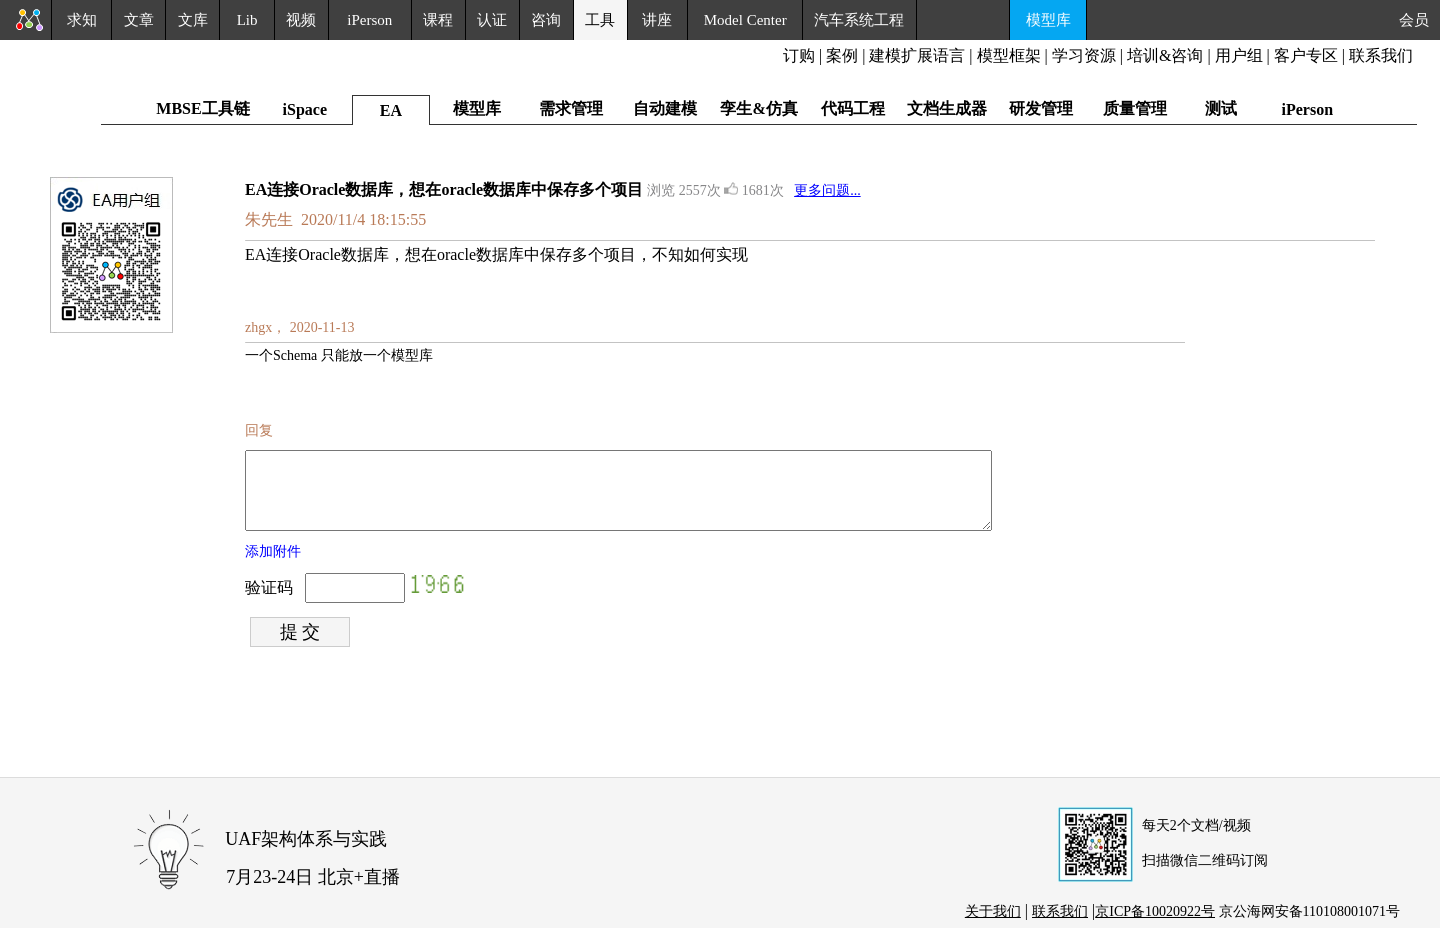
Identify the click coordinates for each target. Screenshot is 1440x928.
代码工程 (853, 108)
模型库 (1048, 20)
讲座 (657, 20)
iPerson (369, 20)
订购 (799, 55)
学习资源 (1084, 55)
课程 (438, 20)
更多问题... (827, 190)
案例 (842, 55)
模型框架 (1009, 55)
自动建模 (665, 108)
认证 (492, 20)
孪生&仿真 (758, 108)
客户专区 (1308, 55)
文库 (193, 20)
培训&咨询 (1165, 55)
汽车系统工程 (859, 20)
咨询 (546, 20)
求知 (82, 20)
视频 (301, 20)
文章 (139, 20)
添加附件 (273, 566)
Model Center (745, 20)
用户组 (1239, 55)
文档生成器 (947, 108)
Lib (247, 20)
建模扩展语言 (917, 55)
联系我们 (1381, 55)
